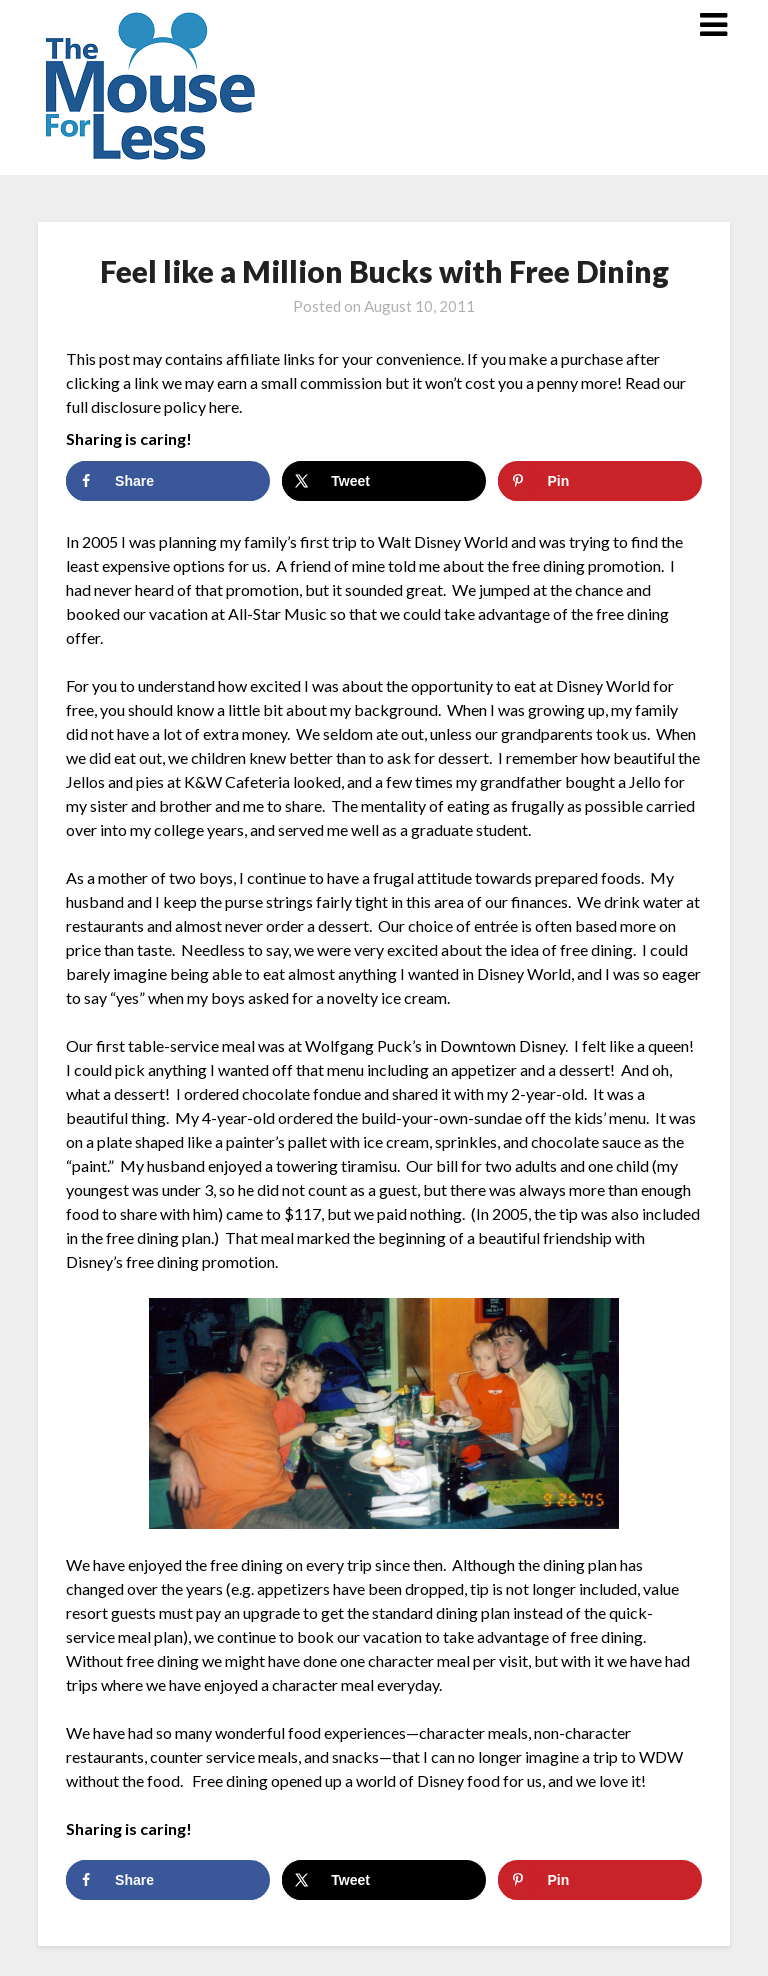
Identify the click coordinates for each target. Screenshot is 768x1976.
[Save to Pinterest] (599, 481)
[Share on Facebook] (167, 481)
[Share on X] (383, 481)
